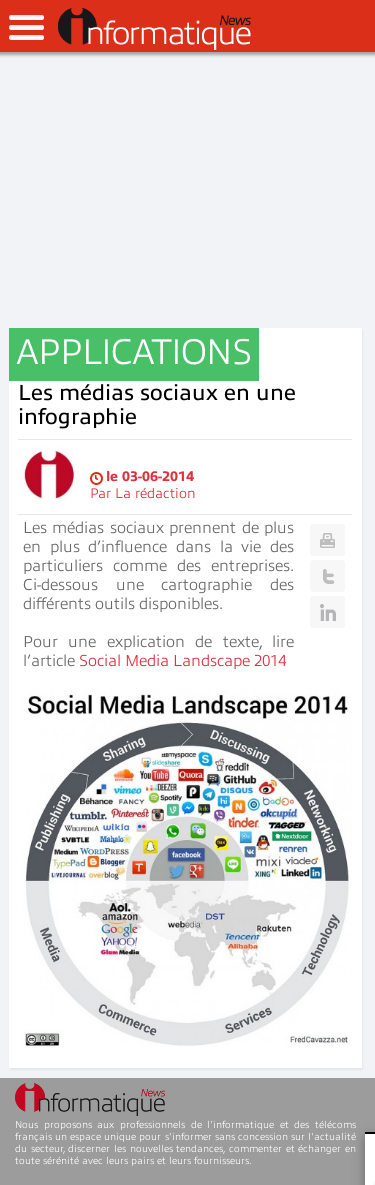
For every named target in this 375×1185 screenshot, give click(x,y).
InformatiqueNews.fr (154, 29)
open (26, 27)
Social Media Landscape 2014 (182, 661)
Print (327, 540)
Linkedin (327, 612)
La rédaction (155, 493)
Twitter (327, 576)
